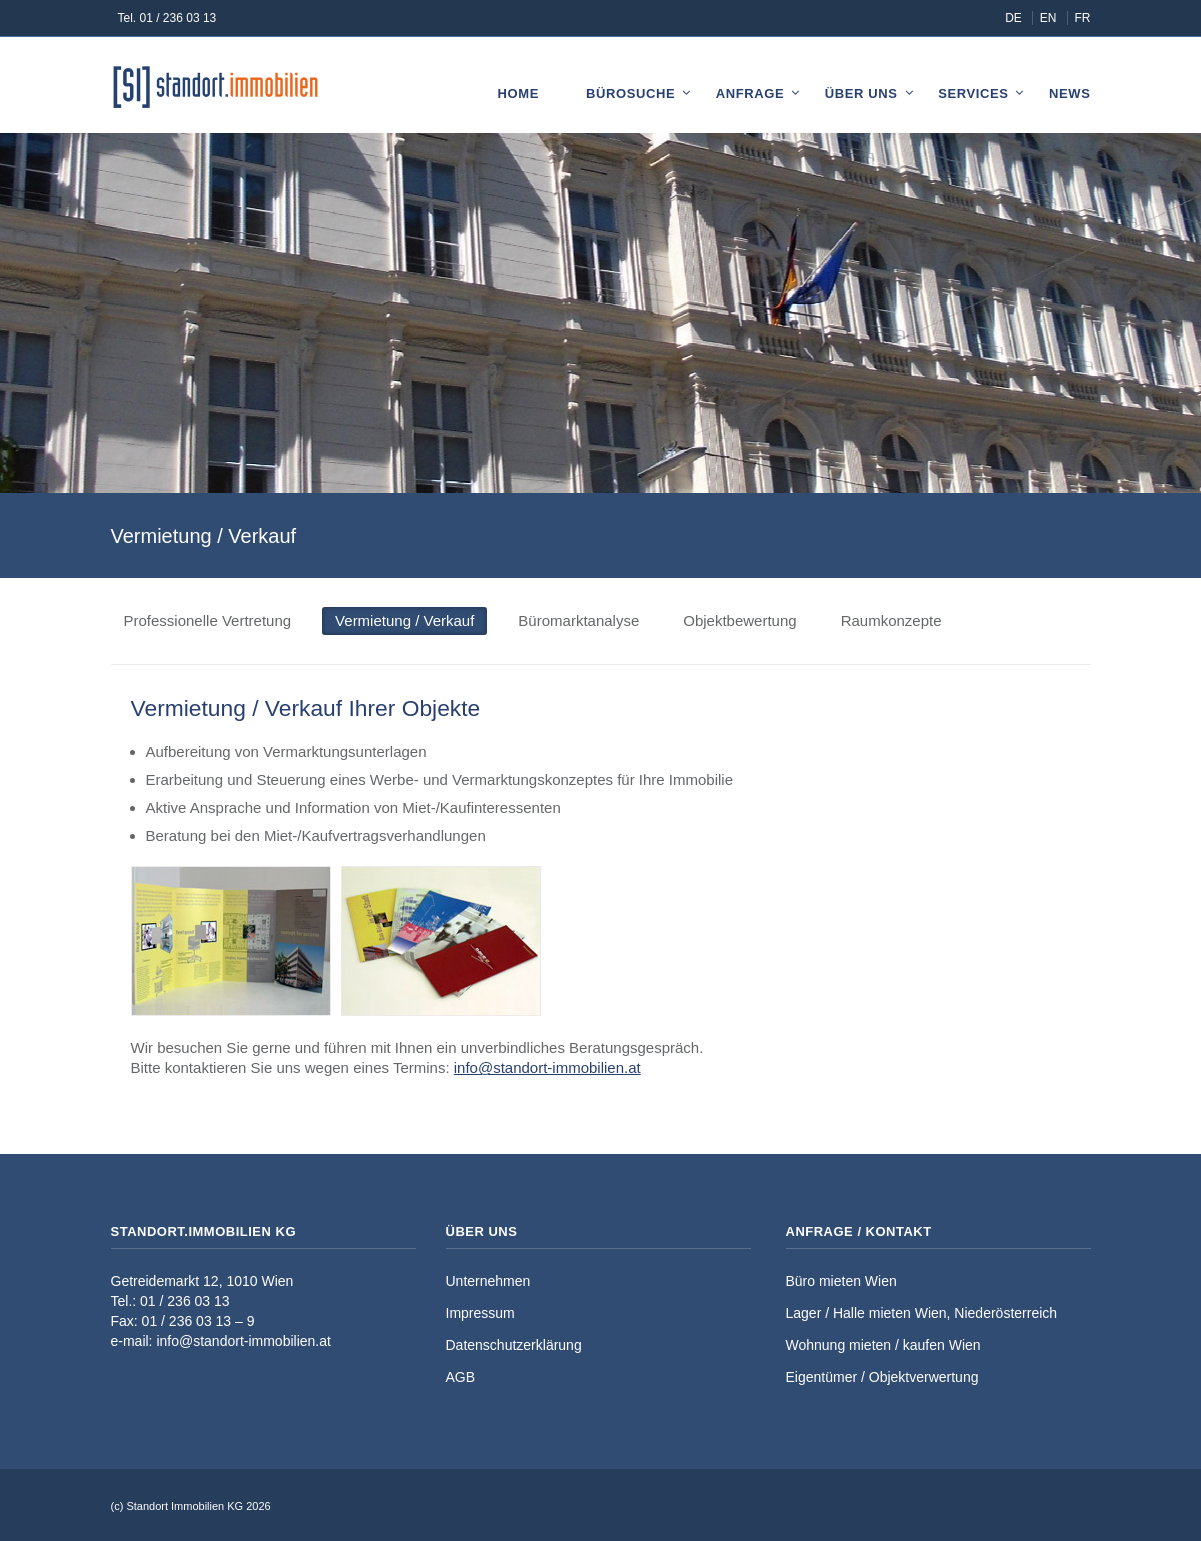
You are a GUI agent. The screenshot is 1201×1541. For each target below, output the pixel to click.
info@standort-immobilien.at (547, 1067)
